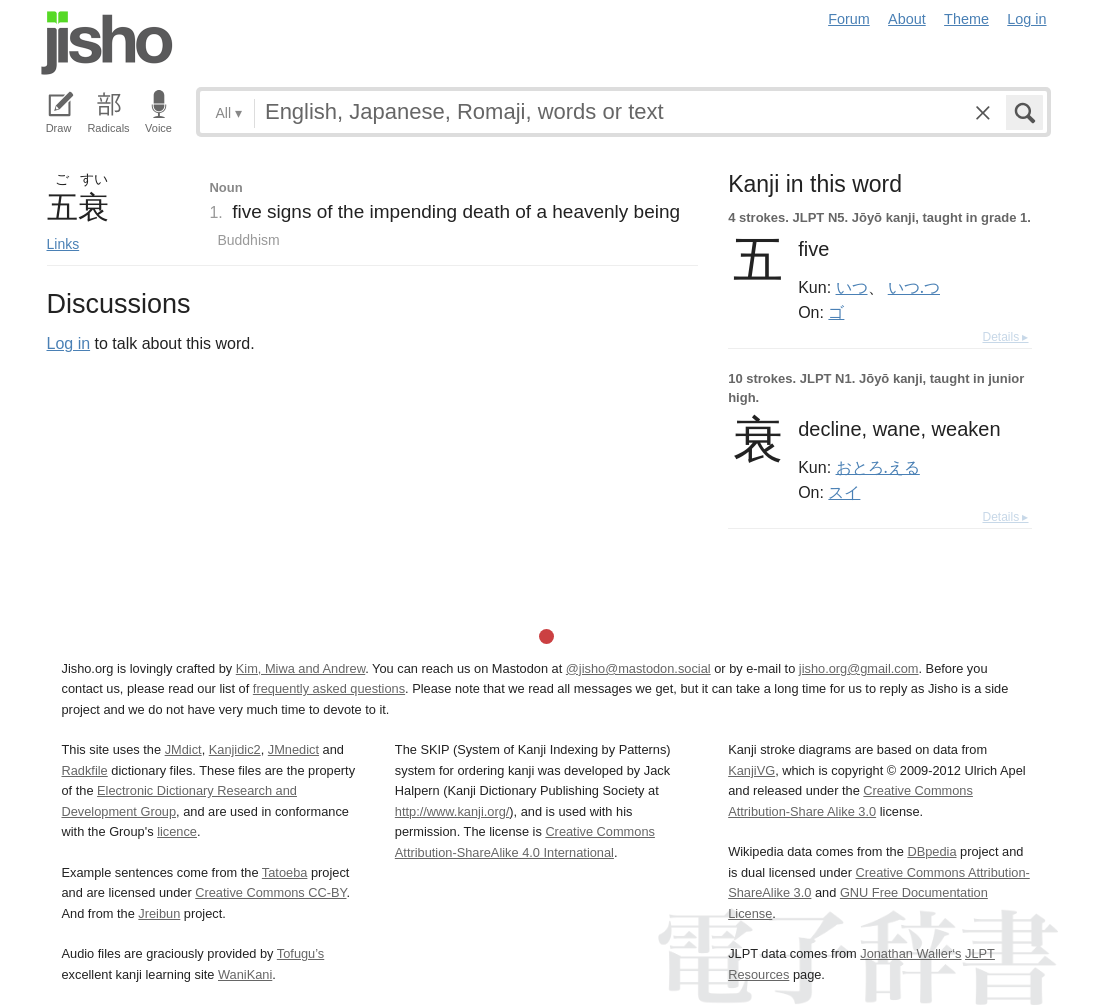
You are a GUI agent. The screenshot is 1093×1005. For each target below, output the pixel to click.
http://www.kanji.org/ (452, 811)
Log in (1026, 19)
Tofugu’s (300, 953)
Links (63, 244)
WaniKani (245, 974)
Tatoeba (285, 872)
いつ (852, 287)
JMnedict (293, 749)
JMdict (183, 749)
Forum (849, 19)
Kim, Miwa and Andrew (300, 668)
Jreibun (159, 913)
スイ (844, 492)
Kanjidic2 (235, 749)
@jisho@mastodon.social (638, 668)
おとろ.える (878, 467)
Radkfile (85, 770)
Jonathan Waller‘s (910, 953)
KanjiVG (751, 770)
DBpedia (931, 851)
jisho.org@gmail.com (859, 668)
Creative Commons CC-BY (270, 892)
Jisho (107, 43)
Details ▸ (1005, 337)
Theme (966, 19)
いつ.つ (914, 287)
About (907, 19)
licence (177, 831)
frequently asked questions (329, 688)
